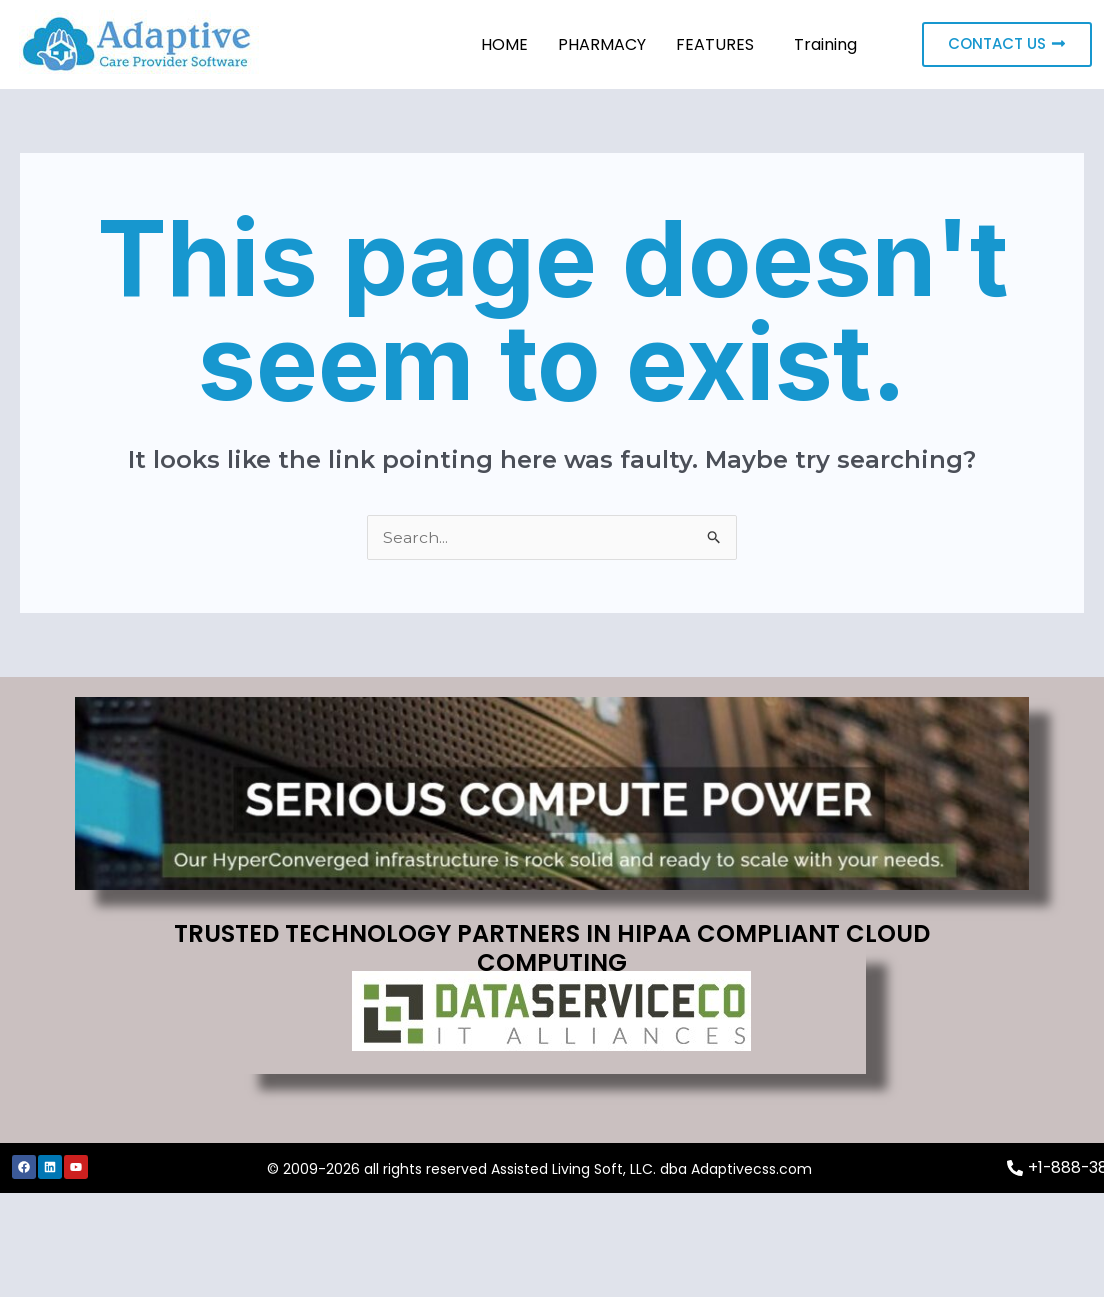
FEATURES (715, 44)
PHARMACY (602, 44)
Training (825, 44)
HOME (504, 44)
